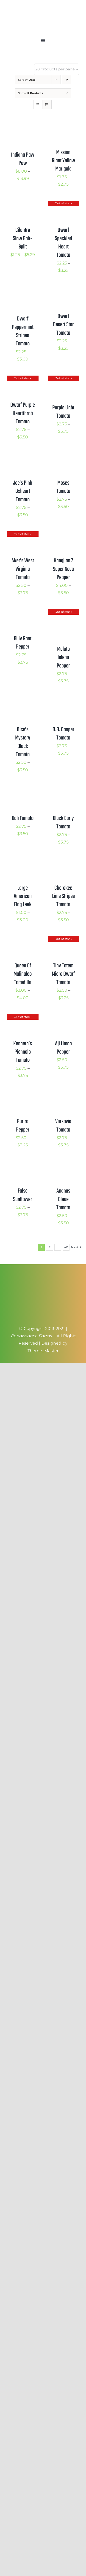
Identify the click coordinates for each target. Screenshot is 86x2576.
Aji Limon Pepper (63, 1048)
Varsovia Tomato (63, 1125)
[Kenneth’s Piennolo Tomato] (23, 1017)
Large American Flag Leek (23, 896)
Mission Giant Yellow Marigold (63, 161)
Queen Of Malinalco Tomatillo (23, 974)
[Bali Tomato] (23, 789)
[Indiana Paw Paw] (23, 126)
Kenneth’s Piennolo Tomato (22, 1052)
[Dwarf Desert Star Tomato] (63, 290)
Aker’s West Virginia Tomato (22, 569)
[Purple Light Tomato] (63, 379)
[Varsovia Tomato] (63, 1095)
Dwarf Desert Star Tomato (63, 325)
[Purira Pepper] (23, 1095)
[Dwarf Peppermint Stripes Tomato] (23, 290)
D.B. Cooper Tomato (63, 733)
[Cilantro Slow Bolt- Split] (23, 204)
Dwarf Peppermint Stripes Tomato (22, 331)
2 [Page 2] (49, 1247)
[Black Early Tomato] (63, 789)
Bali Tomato (22, 818)
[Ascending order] (66, 79)
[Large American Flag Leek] (23, 862)
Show (30, 93)
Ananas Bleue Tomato (63, 1199)
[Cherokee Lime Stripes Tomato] (63, 862)
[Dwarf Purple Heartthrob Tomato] (23, 379)
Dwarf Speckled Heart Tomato (63, 243)
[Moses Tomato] (63, 456)
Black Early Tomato (63, 822)
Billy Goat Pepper (22, 642)
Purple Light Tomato (63, 412)
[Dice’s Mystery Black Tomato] (23, 701)
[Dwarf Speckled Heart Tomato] (63, 204)
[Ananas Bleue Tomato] (63, 1165)
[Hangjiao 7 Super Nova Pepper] (63, 534)
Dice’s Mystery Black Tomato (22, 742)
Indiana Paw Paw (22, 159)
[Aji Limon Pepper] (63, 1017)
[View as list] (46, 104)
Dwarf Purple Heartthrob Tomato (22, 413)
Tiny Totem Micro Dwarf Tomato (63, 974)
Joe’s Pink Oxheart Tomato (22, 491)
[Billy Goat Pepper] (23, 612)
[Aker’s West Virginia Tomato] (23, 534)
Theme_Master (43, 1350)
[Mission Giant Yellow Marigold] (63, 126)
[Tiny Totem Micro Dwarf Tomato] (63, 939)
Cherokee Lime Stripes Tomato (63, 896)
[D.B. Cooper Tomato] (63, 701)
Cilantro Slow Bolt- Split (22, 238)
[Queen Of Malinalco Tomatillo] (23, 939)
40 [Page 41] (66, 1247)
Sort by (27, 79)
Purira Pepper (22, 1125)
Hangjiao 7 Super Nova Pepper (63, 569)
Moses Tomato (63, 487)
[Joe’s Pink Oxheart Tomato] (23, 456)
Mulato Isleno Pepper (63, 657)
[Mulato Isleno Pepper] (63, 612)
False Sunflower (22, 1195)
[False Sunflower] (23, 1165)
